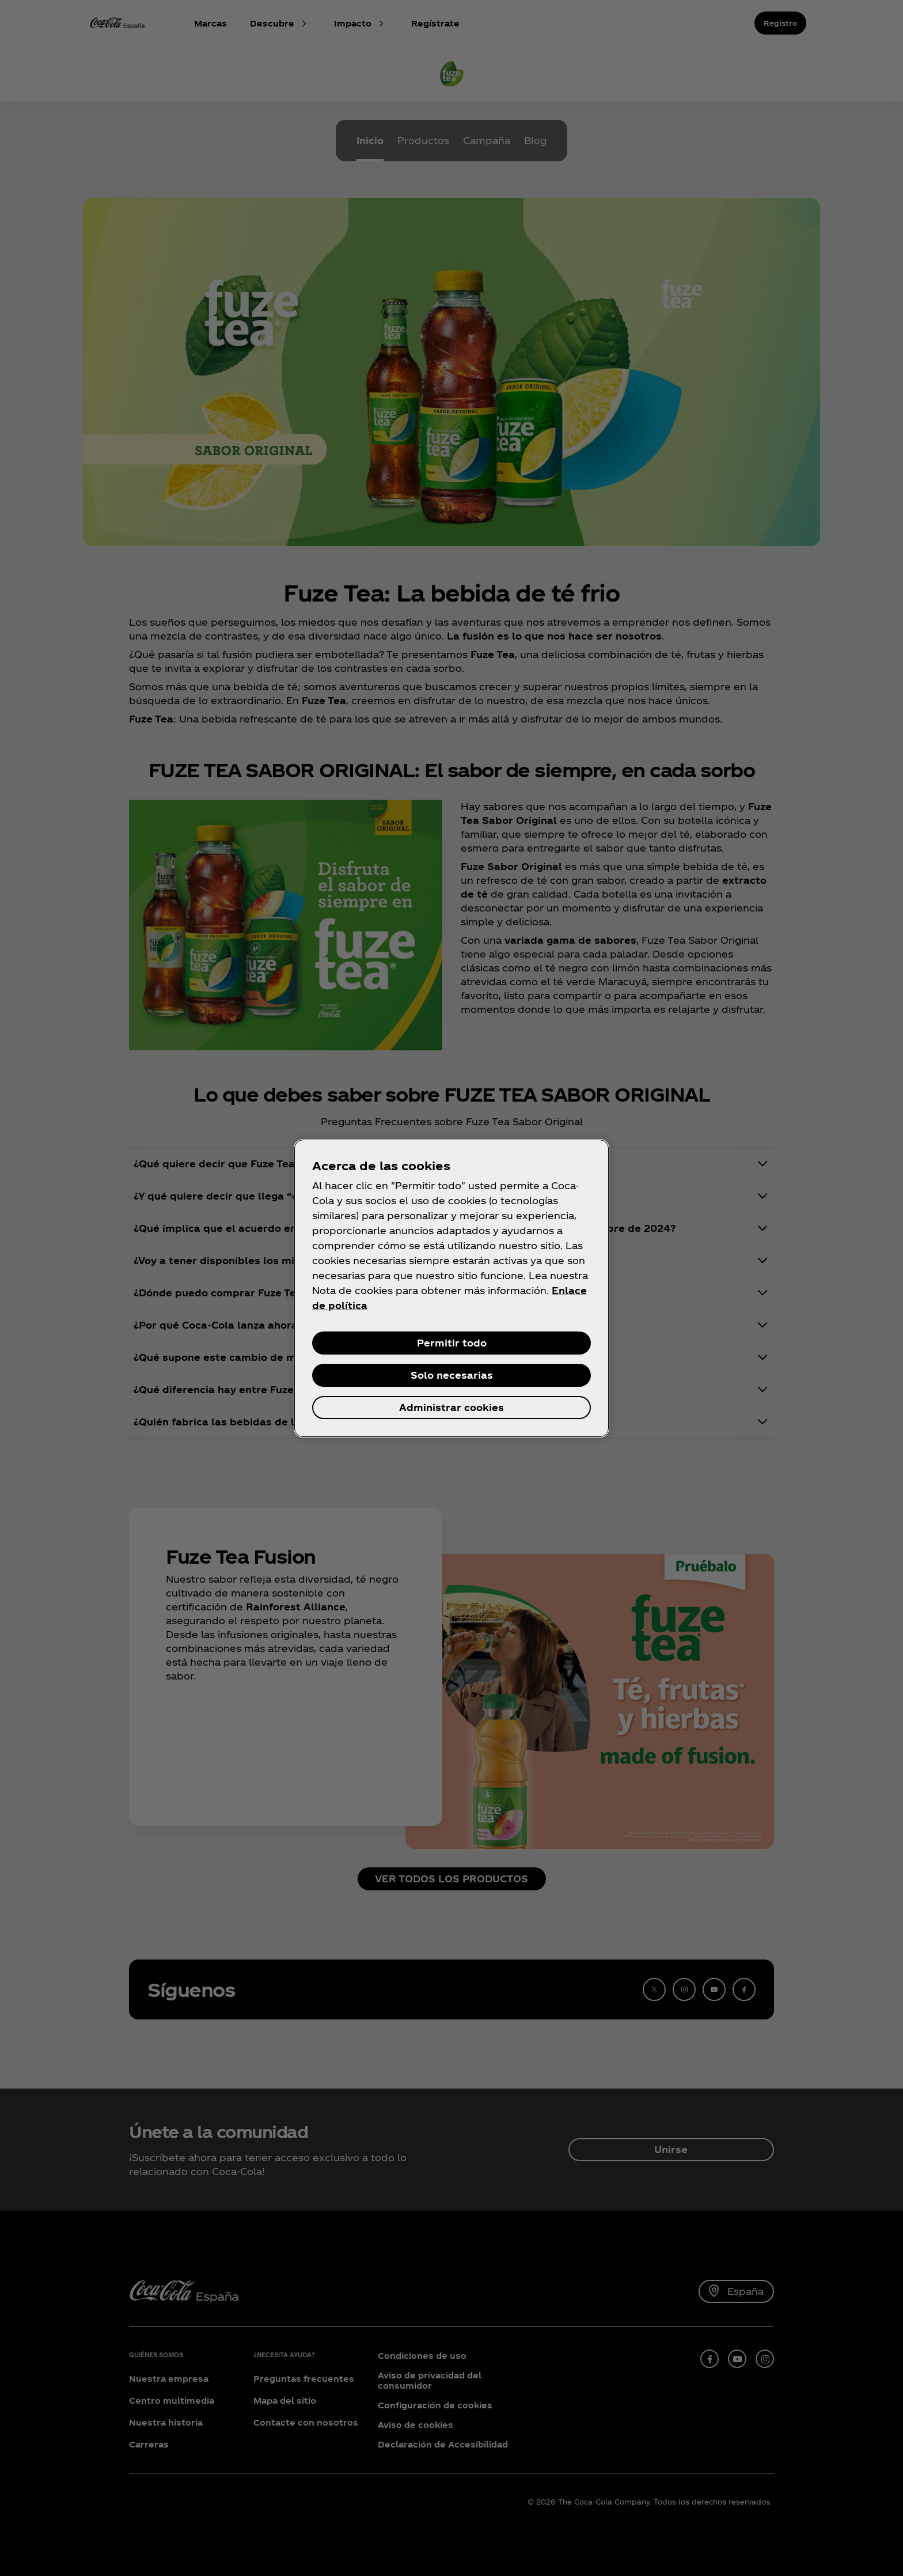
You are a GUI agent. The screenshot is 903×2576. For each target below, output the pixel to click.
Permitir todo (452, 1342)
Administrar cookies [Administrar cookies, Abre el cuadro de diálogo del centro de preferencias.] (451, 1407)
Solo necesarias (452, 1375)
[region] (451, 1288)
